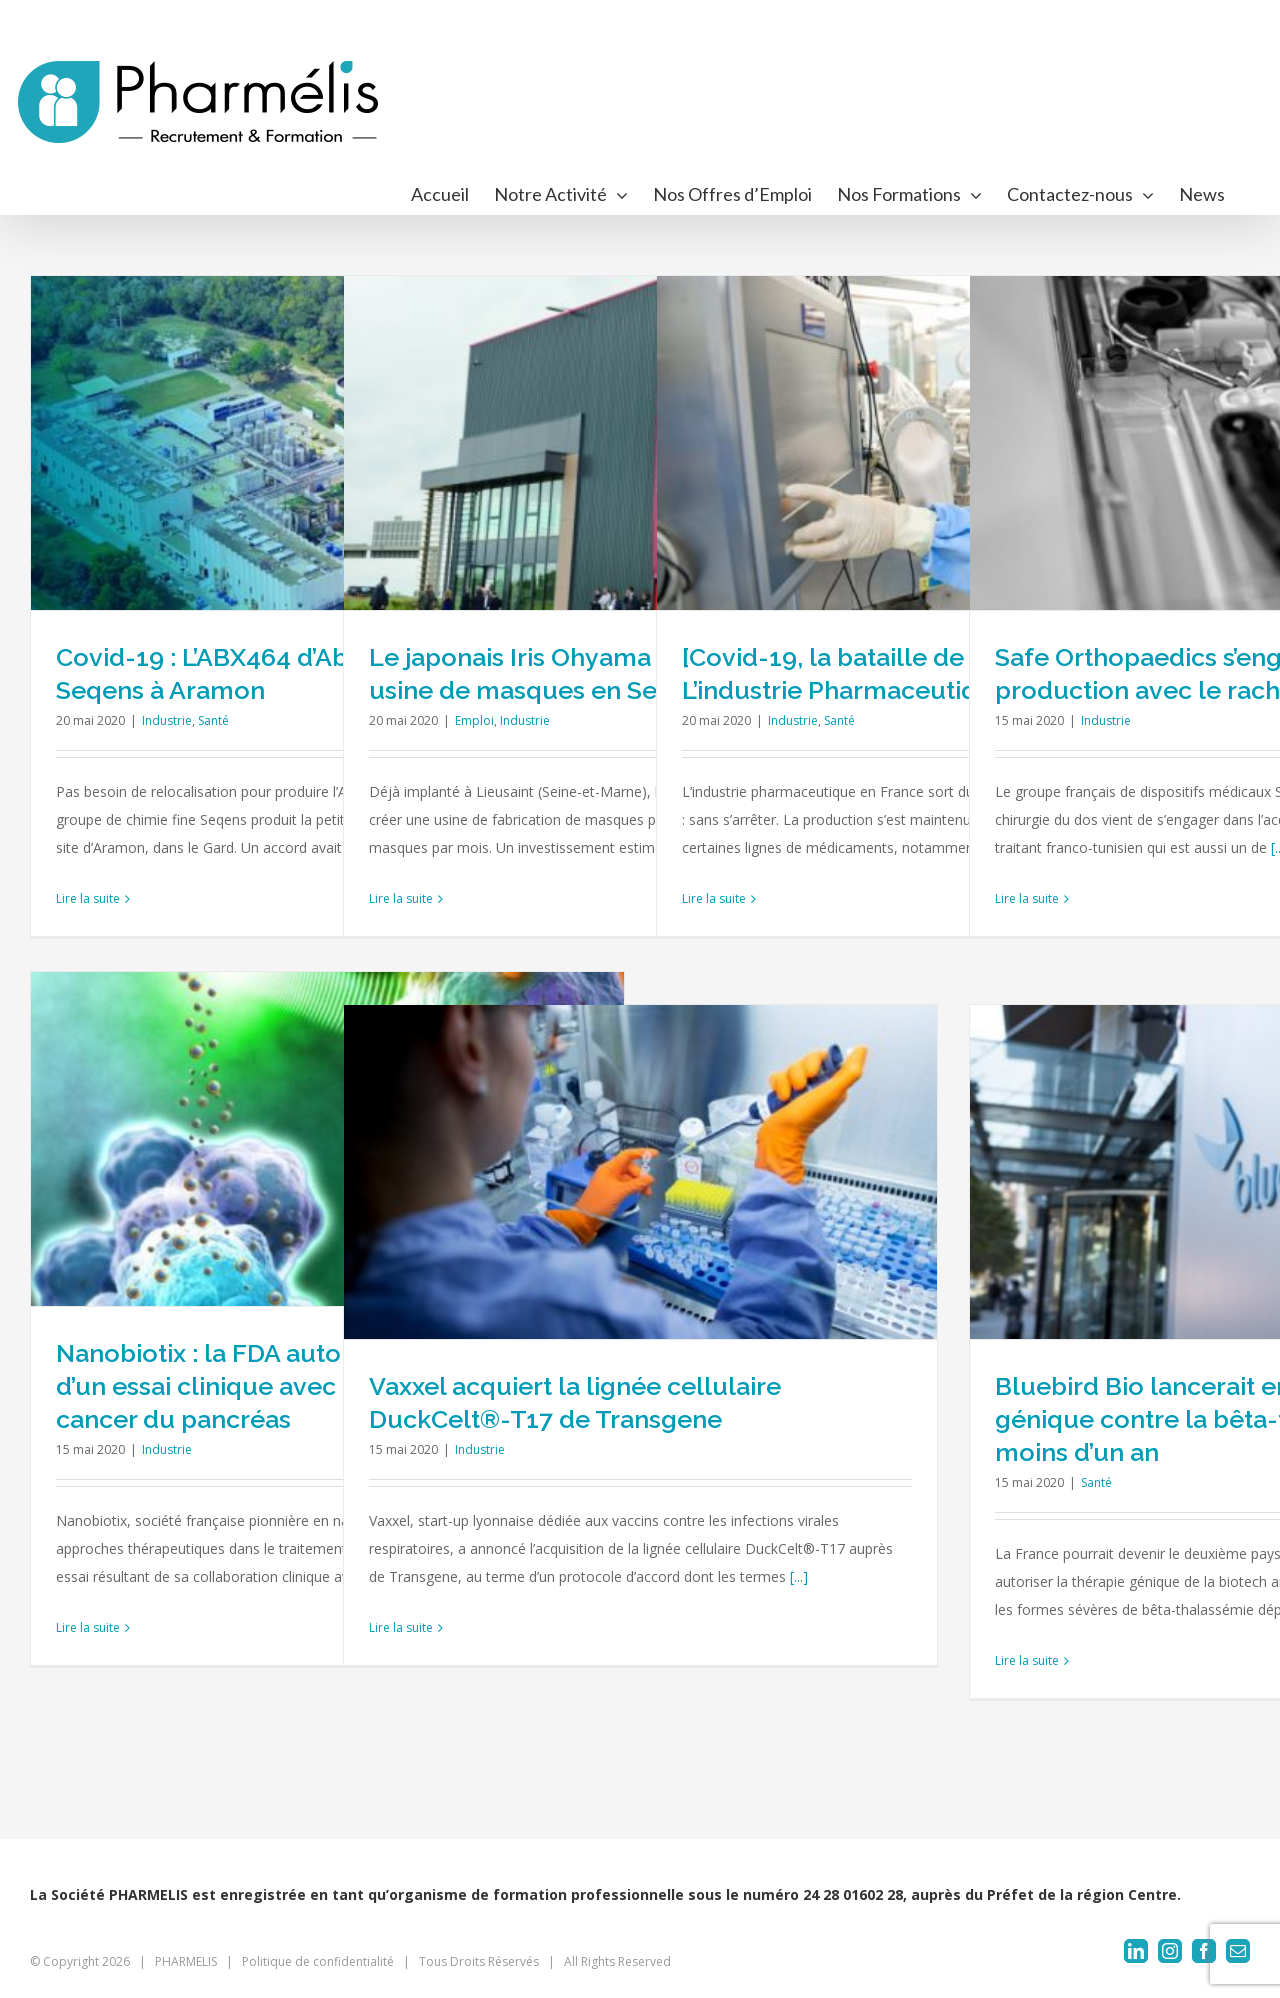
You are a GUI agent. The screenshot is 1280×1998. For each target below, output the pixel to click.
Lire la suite (88, 898)
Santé (213, 720)
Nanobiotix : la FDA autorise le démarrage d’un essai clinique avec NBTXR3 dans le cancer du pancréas (304, 1386)
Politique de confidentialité (318, 1961)
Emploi (474, 720)
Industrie (167, 720)
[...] (799, 1576)
